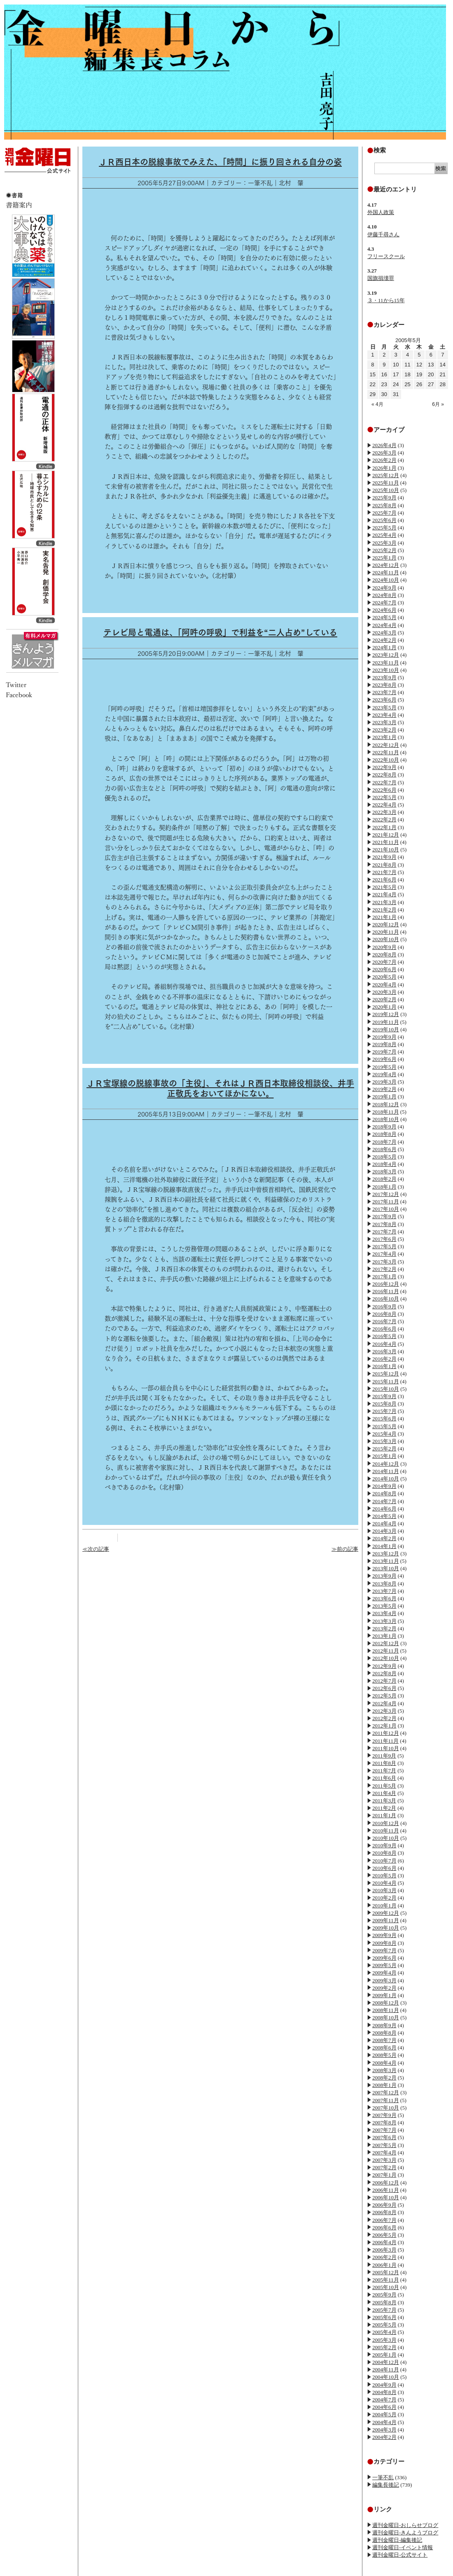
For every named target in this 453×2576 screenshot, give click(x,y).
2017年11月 (385, 1201)
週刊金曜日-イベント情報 (402, 2547)
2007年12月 (385, 2092)
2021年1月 (384, 917)
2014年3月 (384, 1531)
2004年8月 (384, 2392)
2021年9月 (384, 857)
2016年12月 (385, 1284)
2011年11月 (385, 1741)
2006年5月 (384, 2235)
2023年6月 (384, 700)
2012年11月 (385, 1651)
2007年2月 (384, 2167)
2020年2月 (384, 999)
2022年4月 (384, 805)
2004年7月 (384, 2399)
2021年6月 (384, 880)
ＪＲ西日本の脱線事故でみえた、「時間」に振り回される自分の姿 (220, 162)
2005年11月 (385, 2280)
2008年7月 (384, 2040)
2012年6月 (384, 1688)
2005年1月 (384, 2355)
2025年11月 (385, 483)
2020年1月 (384, 1007)
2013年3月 (384, 1621)
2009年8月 (384, 1943)
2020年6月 (384, 969)
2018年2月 (384, 1179)
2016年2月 (384, 1359)
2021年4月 (384, 894)
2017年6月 (384, 1239)
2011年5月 (384, 1786)
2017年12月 (385, 1194)
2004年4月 (384, 2422)
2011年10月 (385, 1748)
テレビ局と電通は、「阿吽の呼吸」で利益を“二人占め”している (220, 632)
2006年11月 (385, 2190)
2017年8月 (384, 1224)
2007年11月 (385, 2100)
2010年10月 (385, 1838)
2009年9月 (384, 1935)
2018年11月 (385, 1112)
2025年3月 (384, 543)
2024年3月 (384, 632)
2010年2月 (384, 1898)
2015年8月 (384, 1404)
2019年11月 (385, 1022)
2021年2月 (384, 910)
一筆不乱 (383, 2477)
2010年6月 (384, 1868)
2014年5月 (384, 1516)
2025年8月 (384, 505)
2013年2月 (384, 1628)
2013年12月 (385, 1553)
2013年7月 (384, 1591)
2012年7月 (384, 1681)
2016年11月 (385, 1291)
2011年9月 (384, 1756)
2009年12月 (385, 1913)
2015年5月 (384, 1426)
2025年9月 (384, 497)
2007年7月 (384, 2130)
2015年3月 (384, 1441)
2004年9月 (384, 2385)
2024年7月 (384, 602)
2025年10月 (385, 490)
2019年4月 (384, 1074)
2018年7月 (384, 1142)
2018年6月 (384, 1149)
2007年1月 (384, 2175)
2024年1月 (384, 647)
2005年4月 (384, 2332)
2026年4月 (384, 445)
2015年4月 (384, 1434)
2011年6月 (384, 1778)
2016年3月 (384, 1351)
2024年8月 (384, 595)
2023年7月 (384, 692)
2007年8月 (384, 2122)
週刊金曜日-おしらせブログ (405, 2525)
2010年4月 (384, 1883)
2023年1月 (384, 737)
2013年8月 (384, 1584)
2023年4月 (384, 715)
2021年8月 (384, 865)
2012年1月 (384, 1726)
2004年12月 (385, 2362)
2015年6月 (384, 1418)
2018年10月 (385, 1119)
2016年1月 (384, 1366)
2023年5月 (384, 707)
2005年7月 (384, 2310)
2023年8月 (384, 685)
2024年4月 (384, 625)
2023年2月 (384, 730)
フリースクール (386, 256)
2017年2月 (384, 1269)
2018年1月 (384, 1187)
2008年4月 (384, 2063)
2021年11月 (385, 842)
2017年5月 (384, 1246)
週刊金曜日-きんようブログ (405, 2532)
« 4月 (377, 404)
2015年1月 (384, 1456)
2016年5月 (384, 1336)
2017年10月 (385, 1209)
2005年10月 (385, 2287)
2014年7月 (384, 1501)
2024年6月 (384, 610)
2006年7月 (384, 2220)
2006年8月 (384, 2212)
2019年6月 (384, 1059)
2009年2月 (384, 1988)
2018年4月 (384, 1164)
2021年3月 (384, 902)
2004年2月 (384, 2437)
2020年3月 (384, 992)
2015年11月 (385, 1381)
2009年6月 (384, 1958)
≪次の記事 (95, 1549)
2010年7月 (384, 1861)
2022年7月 (384, 782)
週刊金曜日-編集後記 (397, 2540)
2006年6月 (384, 2227)
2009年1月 (384, 1995)
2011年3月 (384, 1800)
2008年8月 (384, 2033)
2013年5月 (384, 1606)
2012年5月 (384, 1695)
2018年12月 (385, 1104)
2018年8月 (384, 1134)
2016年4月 (384, 1344)
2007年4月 (384, 2152)
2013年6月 (384, 1598)
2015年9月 (384, 1396)
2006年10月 (385, 2197)
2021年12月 (385, 835)
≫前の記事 (345, 1549)
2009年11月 (385, 1920)
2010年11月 (385, 1831)
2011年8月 (384, 1763)
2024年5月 (384, 617)
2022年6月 (384, 790)
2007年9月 (384, 2115)
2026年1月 (384, 468)
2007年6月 (384, 2137)
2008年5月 (384, 2055)
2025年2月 (384, 550)
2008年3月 (384, 2070)
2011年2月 (384, 1808)
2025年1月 (384, 558)
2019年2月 (384, 1089)
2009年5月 (384, 1965)
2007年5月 (384, 2145)
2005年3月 (384, 2340)
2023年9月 (384, 677)
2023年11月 (385, 663)
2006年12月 (385, 2183)
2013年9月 (384, 1576)
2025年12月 (385, 475)
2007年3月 (384, 2160)
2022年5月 (384, 797)
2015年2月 (384, 1448)
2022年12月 (385, 745)
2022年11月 (385, 752)
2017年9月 (384, 1216)
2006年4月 (384, 2242)
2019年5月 (384, 1067)
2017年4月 (384, 1254)
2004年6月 (384, 2407)
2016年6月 (384, 1329)
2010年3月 (384, 1890)
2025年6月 (384, 520)
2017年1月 (384, 1276)
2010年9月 (384, 1845)
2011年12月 (385, 1733)
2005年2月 (384, 2347)
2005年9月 (384, 2295)
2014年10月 (385, 1479)
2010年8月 (384, 1853)
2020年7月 (384, 962)
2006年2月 (384, 2257)
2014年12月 (385, 1464)
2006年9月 (384, 2205)
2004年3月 (384, 2430)
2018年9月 (384, 1127)
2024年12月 (385, 565)
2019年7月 (384, 1052)
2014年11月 (385, 1471)
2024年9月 (384, 588)
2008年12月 (385, 2003)
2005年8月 (384, 2302)
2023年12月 (385, 655)
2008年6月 (384, 2047)
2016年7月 (384, 1321)
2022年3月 (384, 812)
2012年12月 (385, 1643)
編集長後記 (385, 2485)
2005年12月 (385, 2272)
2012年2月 (384, 1718)
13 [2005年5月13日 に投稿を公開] (431, 364)
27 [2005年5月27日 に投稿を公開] (431, 384)
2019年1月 (384, 1096)
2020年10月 (385, 939)
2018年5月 (384, 1157)
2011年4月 (384, 1793)
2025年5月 (384, 528)
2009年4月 (384, 1973)
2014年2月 (384, 1538)
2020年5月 (384, 977)
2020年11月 (385, 932)
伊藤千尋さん (383, 234)
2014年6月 (384, 1509)
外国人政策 (380, 212)
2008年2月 (384, 2078)
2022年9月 (384, 767)
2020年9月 (384, 947)
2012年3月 (384, 1711)
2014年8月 (384, 1493)
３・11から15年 (386, 300)
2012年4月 (384, 1703)
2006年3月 (384, 2250)
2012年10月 (385, 1658)
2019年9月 (384, 1037)
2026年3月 (384, 453)
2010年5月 (384, 1875)
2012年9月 (384, 1666)
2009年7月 (384, 1950)
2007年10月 (385, 2108)
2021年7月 (384, 872)
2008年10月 (385, 2017)
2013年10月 (385, 1568)
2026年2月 (384, 460)
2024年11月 (385, 572)
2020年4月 (384, 984)
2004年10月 (385, 2377)
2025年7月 (384, 513)
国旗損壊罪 (380, 278)
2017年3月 (384, 1262)
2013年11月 (385, 1561)
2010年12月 (385, 1823)
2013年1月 (384, 1636)
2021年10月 (385, 849)
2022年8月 (384, 775)
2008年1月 (384, 2085)
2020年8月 (384, 954)
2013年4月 (384, 1613)
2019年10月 (385, 1029)
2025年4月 (384, 535)
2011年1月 (384, 1815)
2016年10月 (385, 1299)
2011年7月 (384, 1770)
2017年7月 (384, 1232)
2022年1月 (384, 827)
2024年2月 (384, 640)
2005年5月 (384, 2325)
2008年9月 (384, 2025)
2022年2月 (384, 819)
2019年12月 (385, 1014)
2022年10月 (385, 760)
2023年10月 (385, 670)
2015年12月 (385, 1374)
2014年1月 (384, 1546)
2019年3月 (384, 1082)
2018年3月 (384, 1171)
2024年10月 (385, 580)
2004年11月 (385, 2369)
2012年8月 (384, 1673)
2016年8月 (384, 1314)
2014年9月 (384, 1486)
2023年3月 (384, 722)
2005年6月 (384, 2317)
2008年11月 (385, 2010)
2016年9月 (384, 1306)
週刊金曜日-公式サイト (399, 2555)
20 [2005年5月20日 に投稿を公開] (431, 374)
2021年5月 (384, 887)
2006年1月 (384, 2265)
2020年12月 (385, 924)
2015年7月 (384, 1411)
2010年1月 (384, 1905)
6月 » (438, 404)
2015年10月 (385, 1389)
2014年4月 (384, 1523)
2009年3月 (384, 1980)
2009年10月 (385, 1928)
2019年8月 (384, 1044)
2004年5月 (384, 2414)
